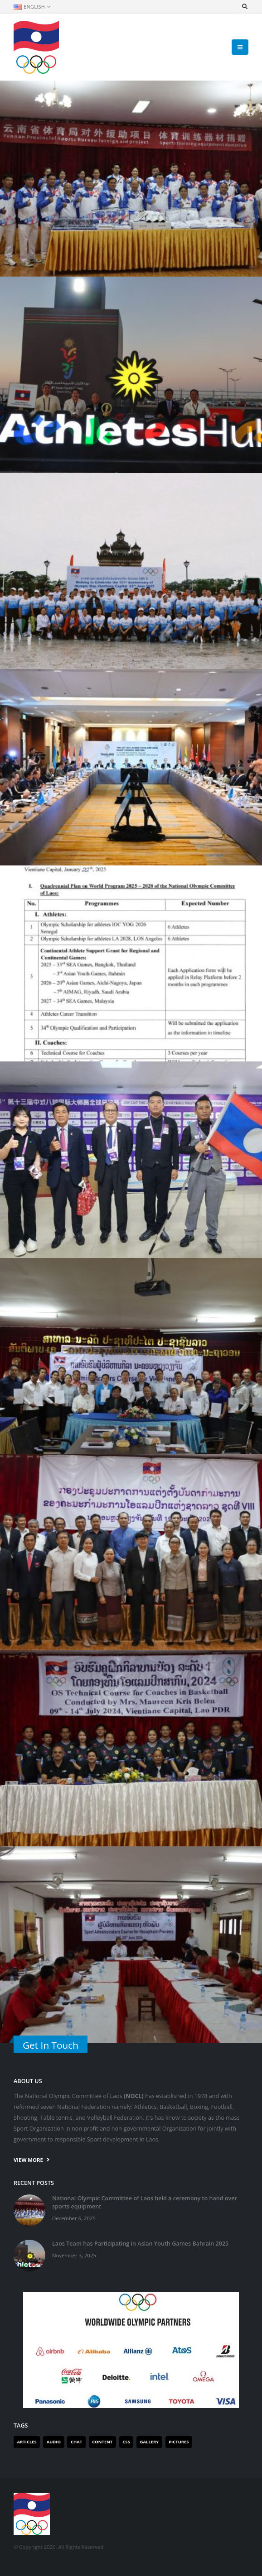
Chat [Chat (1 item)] (76, 2442)
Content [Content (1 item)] (102, 2442)
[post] (29, 2209)
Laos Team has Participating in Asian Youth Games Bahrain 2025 (140, 2243)
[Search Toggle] (244, 6)
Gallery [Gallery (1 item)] (149, 2442)
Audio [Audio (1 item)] (54, 2442)
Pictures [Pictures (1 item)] (179, 2442)
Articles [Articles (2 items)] (27, 2442)
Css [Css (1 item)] (126, 2442)
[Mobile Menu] (240, 47)
